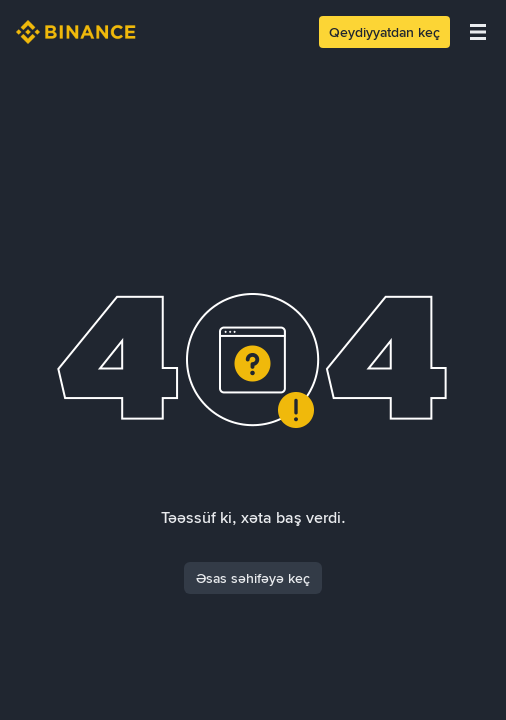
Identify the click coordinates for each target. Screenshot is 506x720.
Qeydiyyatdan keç (384, 32)
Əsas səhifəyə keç (253, 578)
